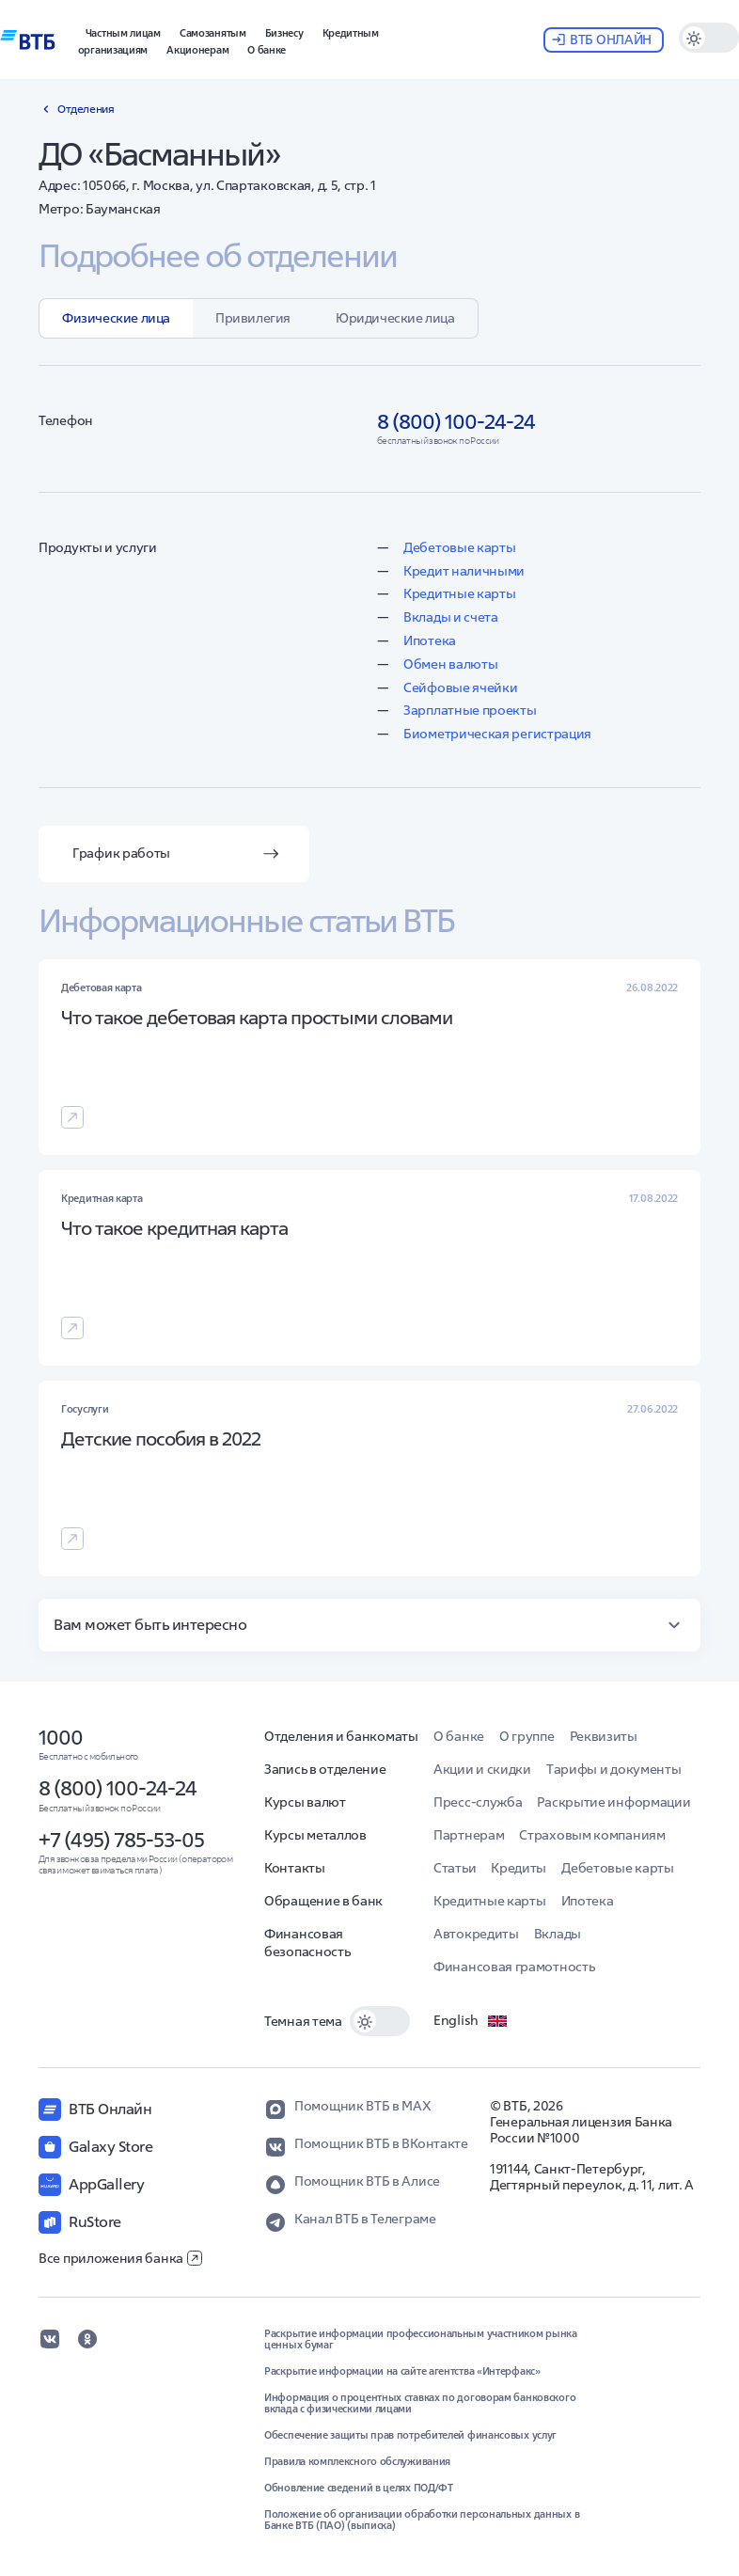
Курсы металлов (315, 1834)
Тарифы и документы (614, 1769)
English (471, 2021)
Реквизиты (603, 1736)
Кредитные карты (459, 593)
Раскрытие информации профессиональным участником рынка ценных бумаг (420, 2339)
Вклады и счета (450, 616)
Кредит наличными (464, 570)
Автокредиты (476, 1933)
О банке (458, 1736)
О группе (527, 1736)
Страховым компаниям (592, 1834)
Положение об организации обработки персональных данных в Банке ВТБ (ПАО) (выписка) (421, 2519)
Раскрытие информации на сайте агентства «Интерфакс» (402, 2371)
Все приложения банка (120, 2258)
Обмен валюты (450, 664)
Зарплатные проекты (470, 710)
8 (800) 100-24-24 (118, 1788)
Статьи (454, 1867)
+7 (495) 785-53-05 (121, 1839)
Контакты (294, 1867)
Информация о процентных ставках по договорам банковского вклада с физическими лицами (419, 2403)
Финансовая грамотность (513, 1966)
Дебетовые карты (459, 547)
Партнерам (468, 1834)
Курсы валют (305, 1802)
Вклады (557, 1933)
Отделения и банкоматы (341, 1736)
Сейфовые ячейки (460, 687)
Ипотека (429, 640)
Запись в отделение (325, 1769)
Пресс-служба (477, 1802)
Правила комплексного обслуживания (357, 2461)
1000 (61, 1737)
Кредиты (518, 1867)
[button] (284, 31)
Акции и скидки (482, 1769)
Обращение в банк (323, 1900)
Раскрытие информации (613, 1802)
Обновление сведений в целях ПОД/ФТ (358, 2487)
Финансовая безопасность (307, 1942)
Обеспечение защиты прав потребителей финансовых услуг (410, 2435)
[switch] (709, 38)
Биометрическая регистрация (497, 733)
